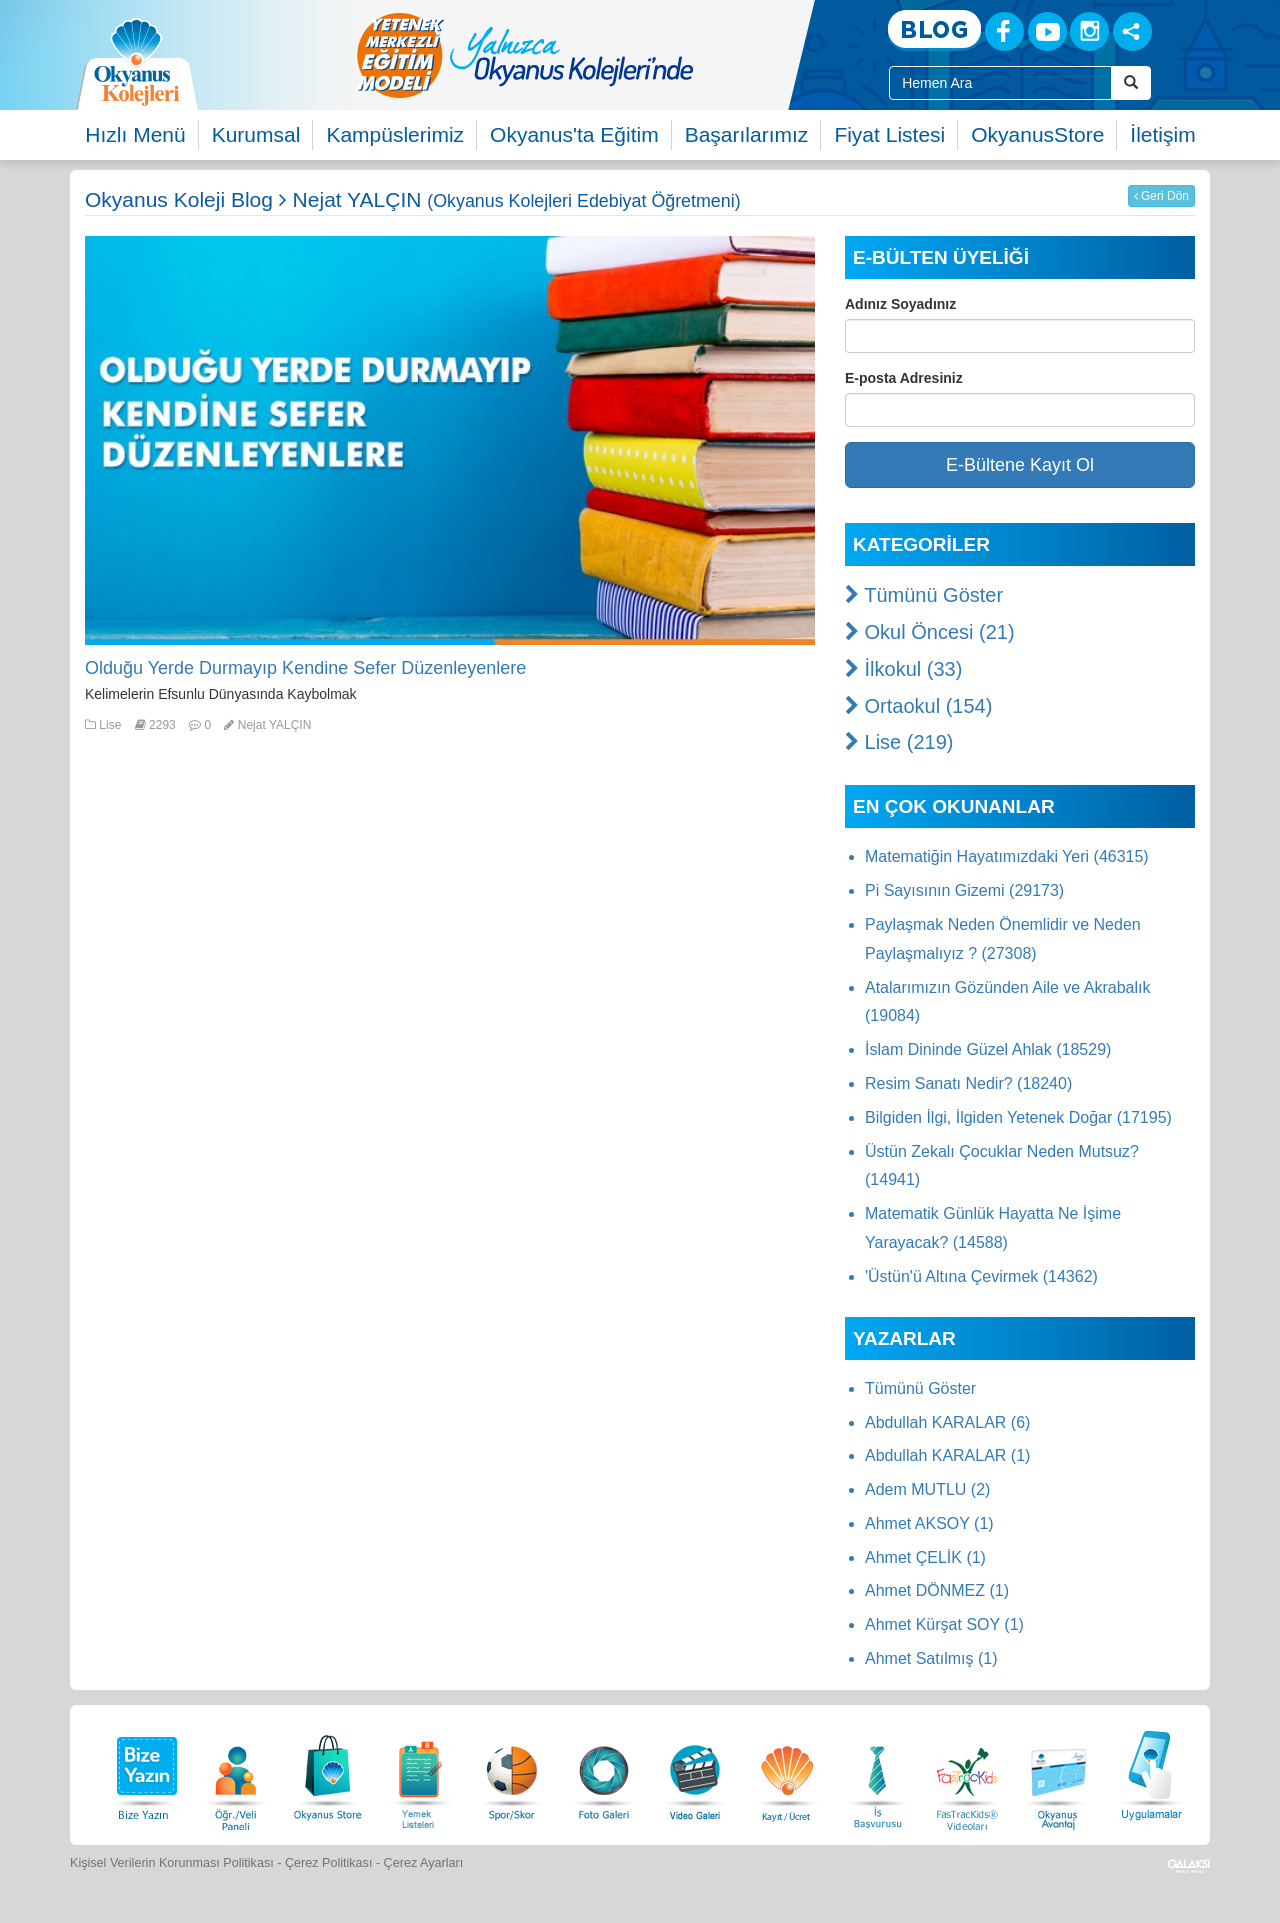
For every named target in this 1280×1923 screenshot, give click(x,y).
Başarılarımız (747, 134)
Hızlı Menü (135, 134)
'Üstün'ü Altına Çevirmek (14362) (981, 1276)
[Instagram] (1089, 31)
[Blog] (934, 30)
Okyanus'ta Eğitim (574, 134)
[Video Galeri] (695, 1772)
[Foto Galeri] (604, 1772)
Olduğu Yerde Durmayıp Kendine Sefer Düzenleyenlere (305, 668)
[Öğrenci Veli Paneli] (236, 1772)
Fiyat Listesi (889, 134)
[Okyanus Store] (328, 1772)
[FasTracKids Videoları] (967, 1772)
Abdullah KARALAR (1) (947, 1455)
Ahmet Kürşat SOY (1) (944, 1624)
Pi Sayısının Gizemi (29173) (964, 890)
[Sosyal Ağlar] (1132, 31)
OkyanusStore (1037, 134)
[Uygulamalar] (1151, 1772)
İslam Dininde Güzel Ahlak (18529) (988, 1049)
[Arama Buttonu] (1131, 83)
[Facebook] (1004, 31)
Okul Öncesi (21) (930, 632)
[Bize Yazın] (144, 1772)
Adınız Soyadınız (900, 304)
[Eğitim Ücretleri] (787, 1772)
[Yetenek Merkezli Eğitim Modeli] (605, 55)
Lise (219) (899, 742)
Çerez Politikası (329, 1863)
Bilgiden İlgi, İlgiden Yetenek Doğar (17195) (1018, 1117)
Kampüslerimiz (395, 134)
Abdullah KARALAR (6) (947, 1422)
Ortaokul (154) (918, 706)
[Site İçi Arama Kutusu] (1000, 83)
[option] (605, 55)
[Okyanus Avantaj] (1059, 1772)
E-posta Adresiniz (904, 378)
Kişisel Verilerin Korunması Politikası (172, 1863)
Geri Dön (1161, 196)
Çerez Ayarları (424, 1863)
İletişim (1162, 134)
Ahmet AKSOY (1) (929, 1523)
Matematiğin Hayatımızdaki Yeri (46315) (1007, 856)
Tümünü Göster (924, 595)
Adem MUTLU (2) (927, 1489)
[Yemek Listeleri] (420, 1772)
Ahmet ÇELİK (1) (925, 1557)
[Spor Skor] (512, 1772)
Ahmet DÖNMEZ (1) (937, 1590)
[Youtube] (1047, 31)
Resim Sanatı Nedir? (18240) (968, 1083)
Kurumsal (256, 134)
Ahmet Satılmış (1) (931, 1658)
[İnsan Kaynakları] (877, 1772)
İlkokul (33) (903, 669)
